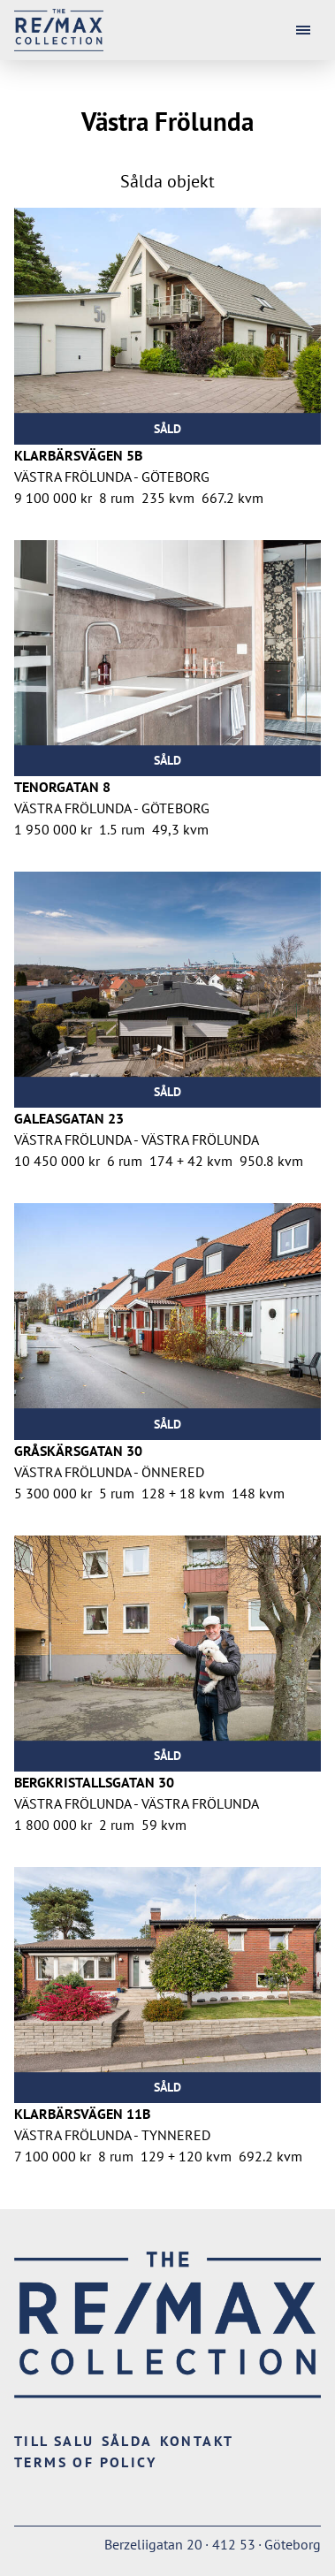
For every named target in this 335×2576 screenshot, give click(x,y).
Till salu (54, 2441)
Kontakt (197, 2441)
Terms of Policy (85, 2462)
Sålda (127, 2441)
